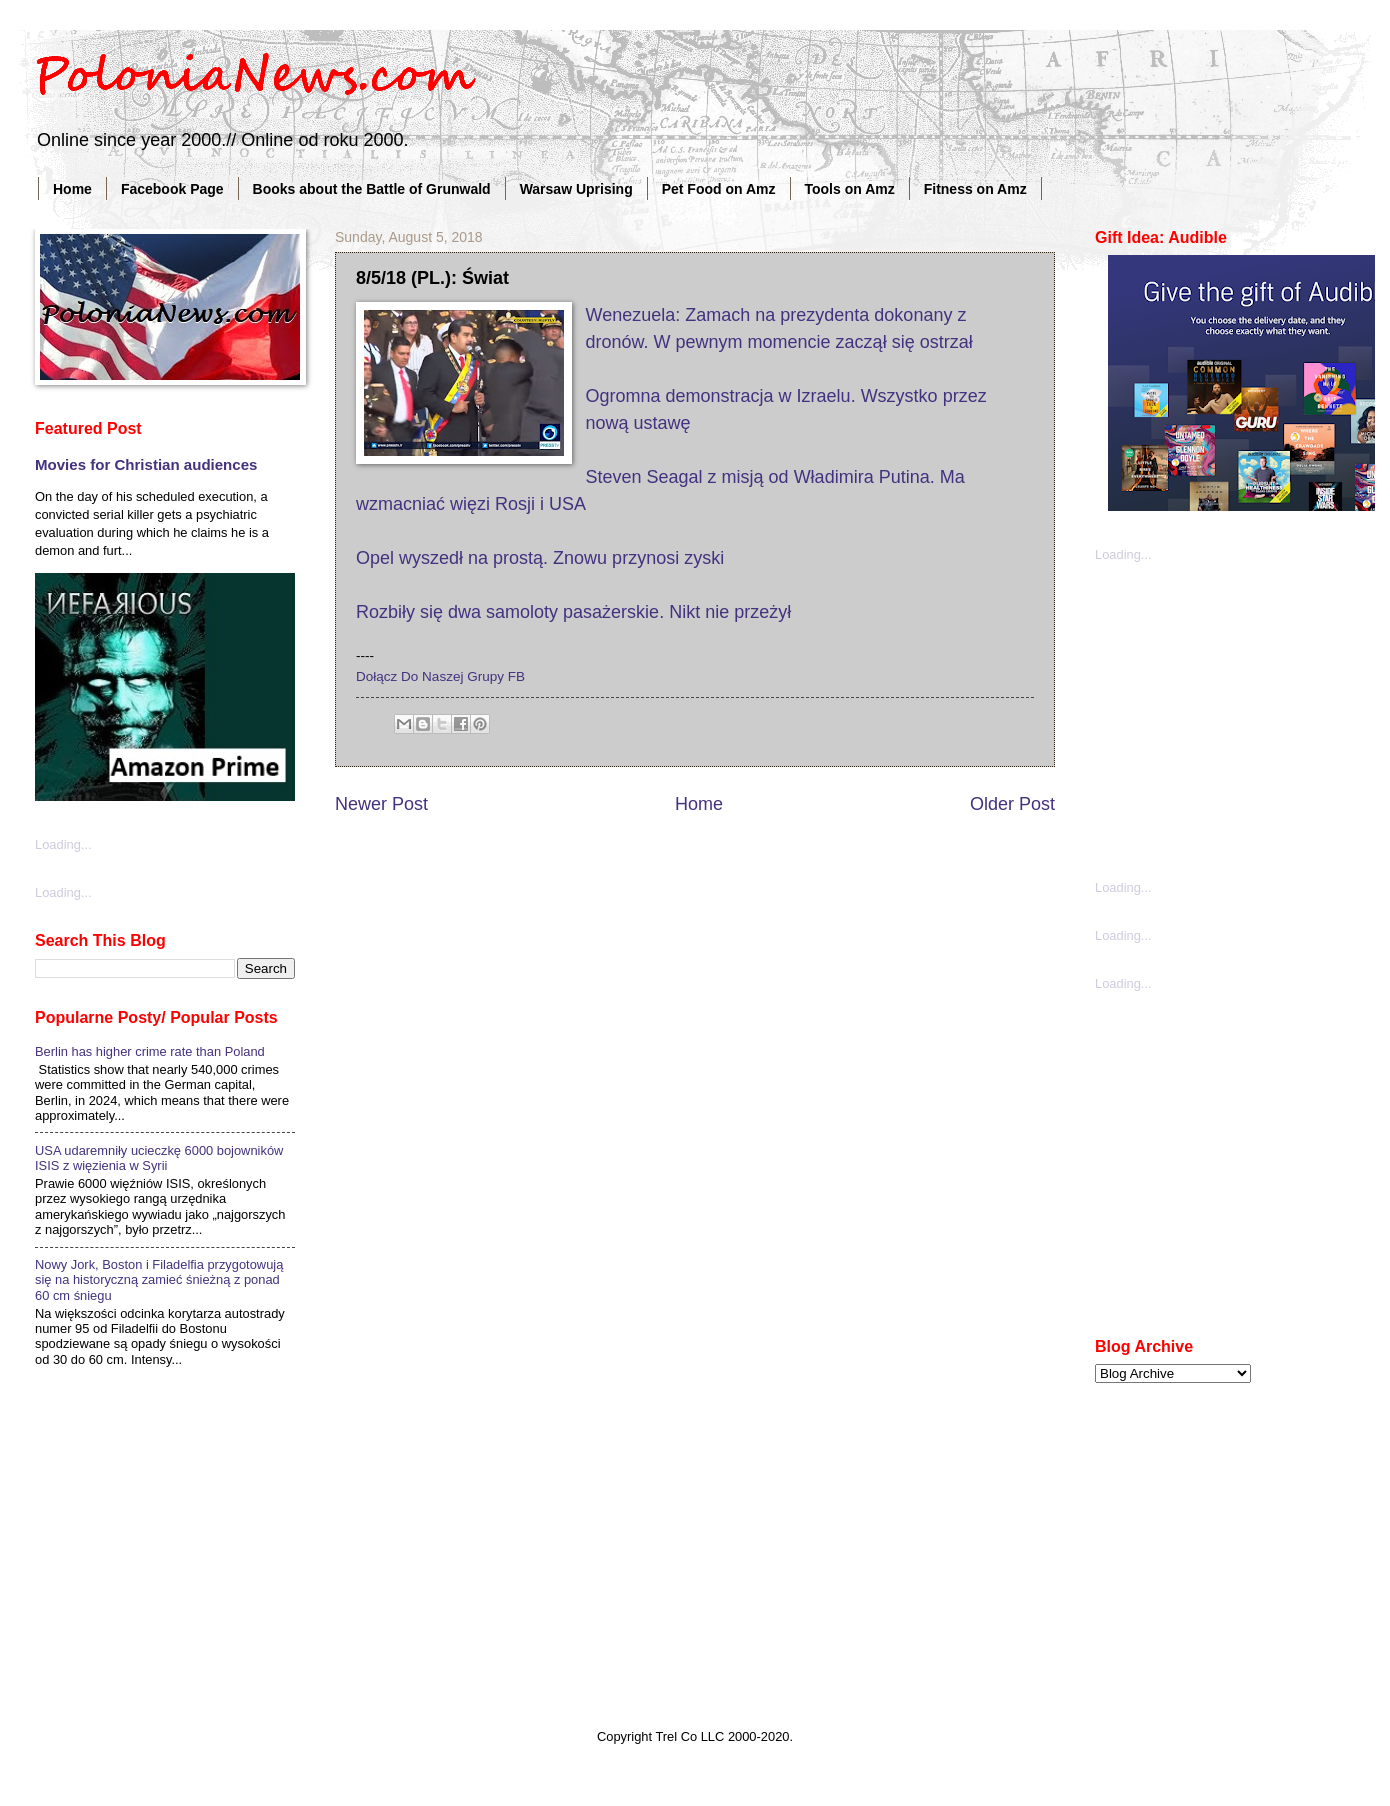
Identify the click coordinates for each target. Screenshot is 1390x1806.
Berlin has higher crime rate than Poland (150, 1051)
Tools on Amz (850, 189)
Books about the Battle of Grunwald (372, 189)
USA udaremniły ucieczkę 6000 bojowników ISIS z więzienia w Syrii (159, 1158)
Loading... (63, 844)
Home (72, 189)
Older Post (1012, 804)
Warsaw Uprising (576, 189)
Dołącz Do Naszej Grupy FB (440, 676)
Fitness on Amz (975, 189)
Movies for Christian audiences (146, 464)
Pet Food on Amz (719, 189)
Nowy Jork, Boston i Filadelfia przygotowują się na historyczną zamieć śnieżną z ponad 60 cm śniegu (159, 1280)
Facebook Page (172, 189)
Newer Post (381, 804)
